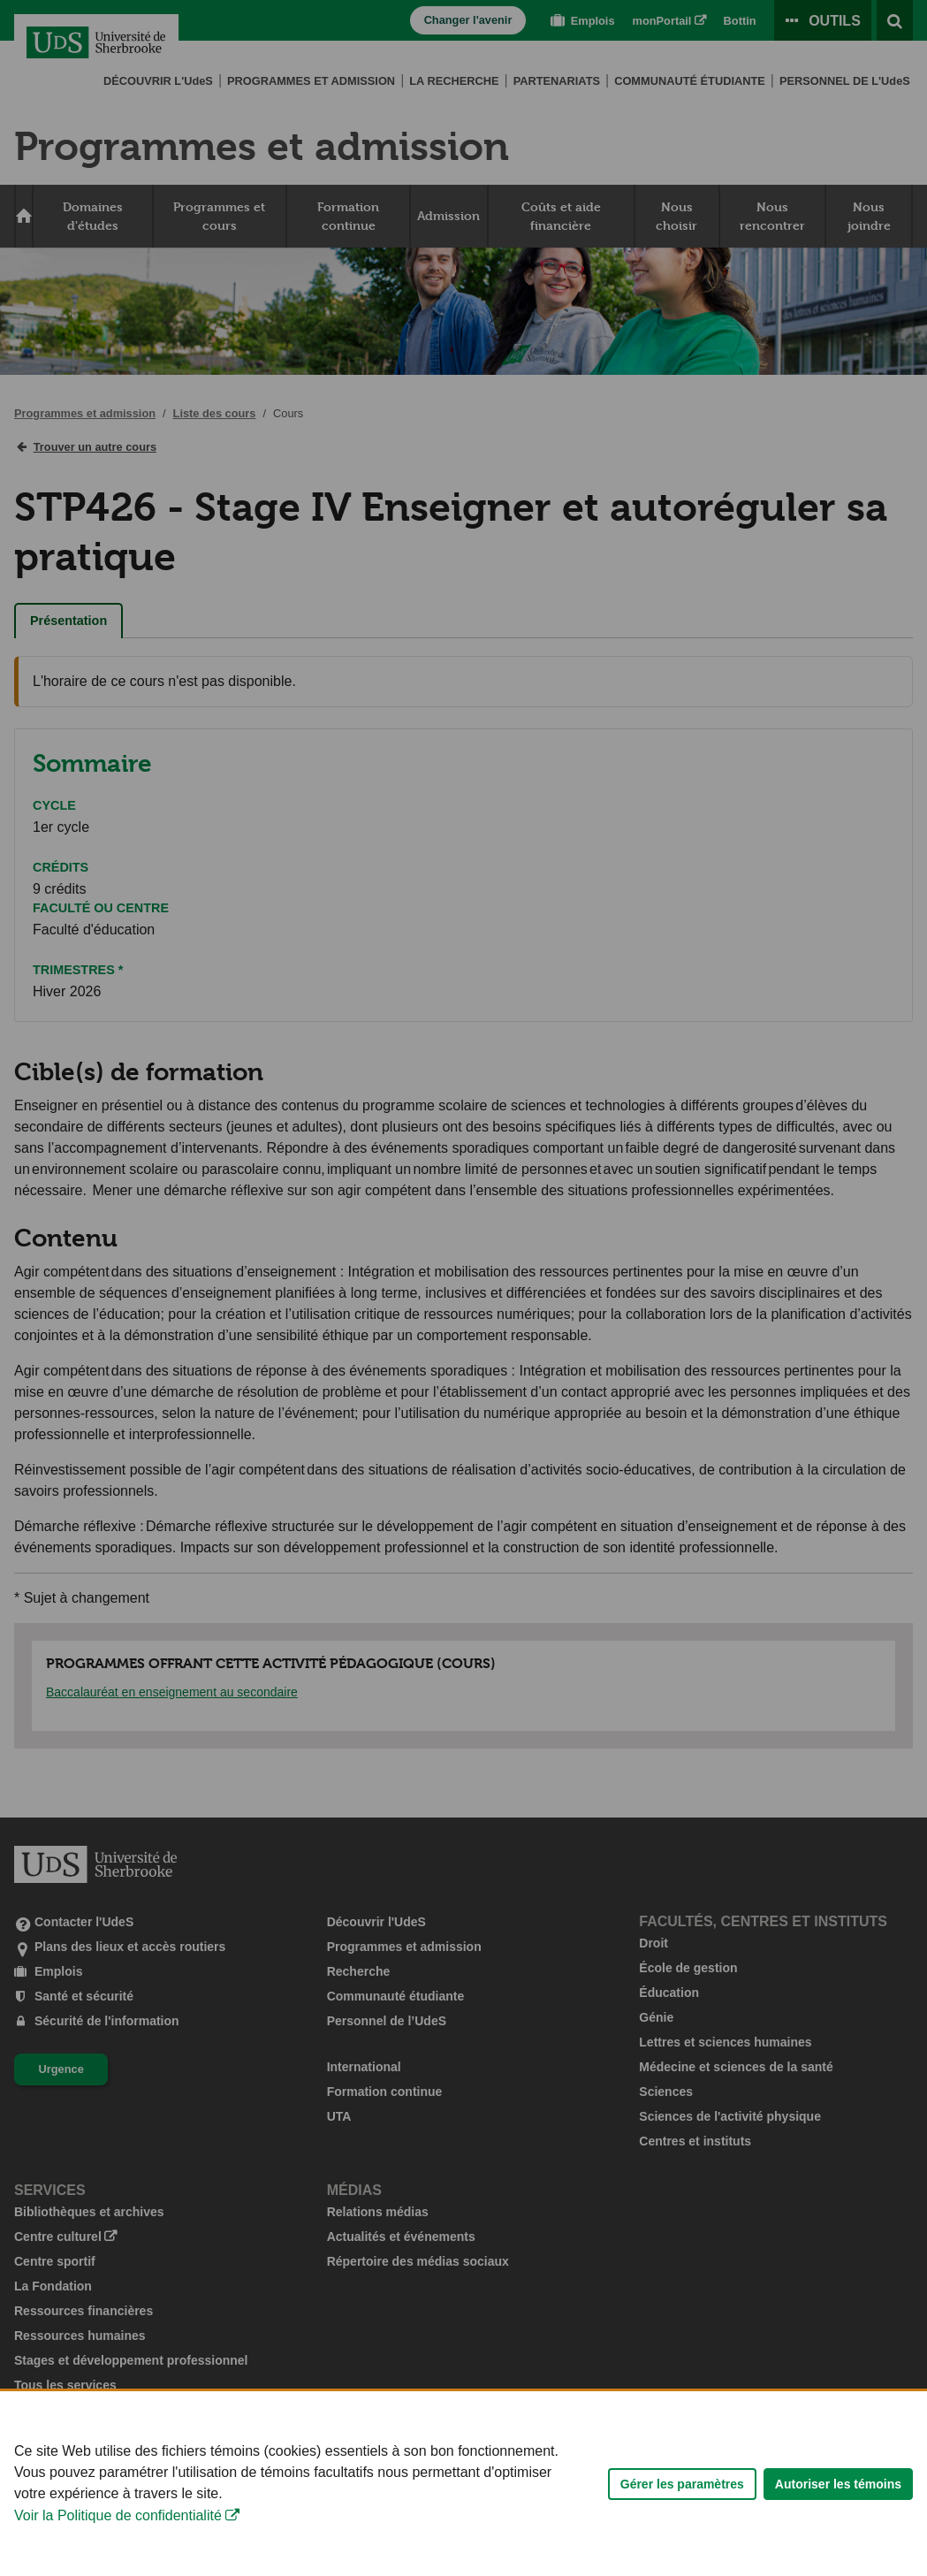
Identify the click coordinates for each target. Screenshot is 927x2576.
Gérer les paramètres (682, 2517)
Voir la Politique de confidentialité (118, 2549)
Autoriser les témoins (838, 2517)
